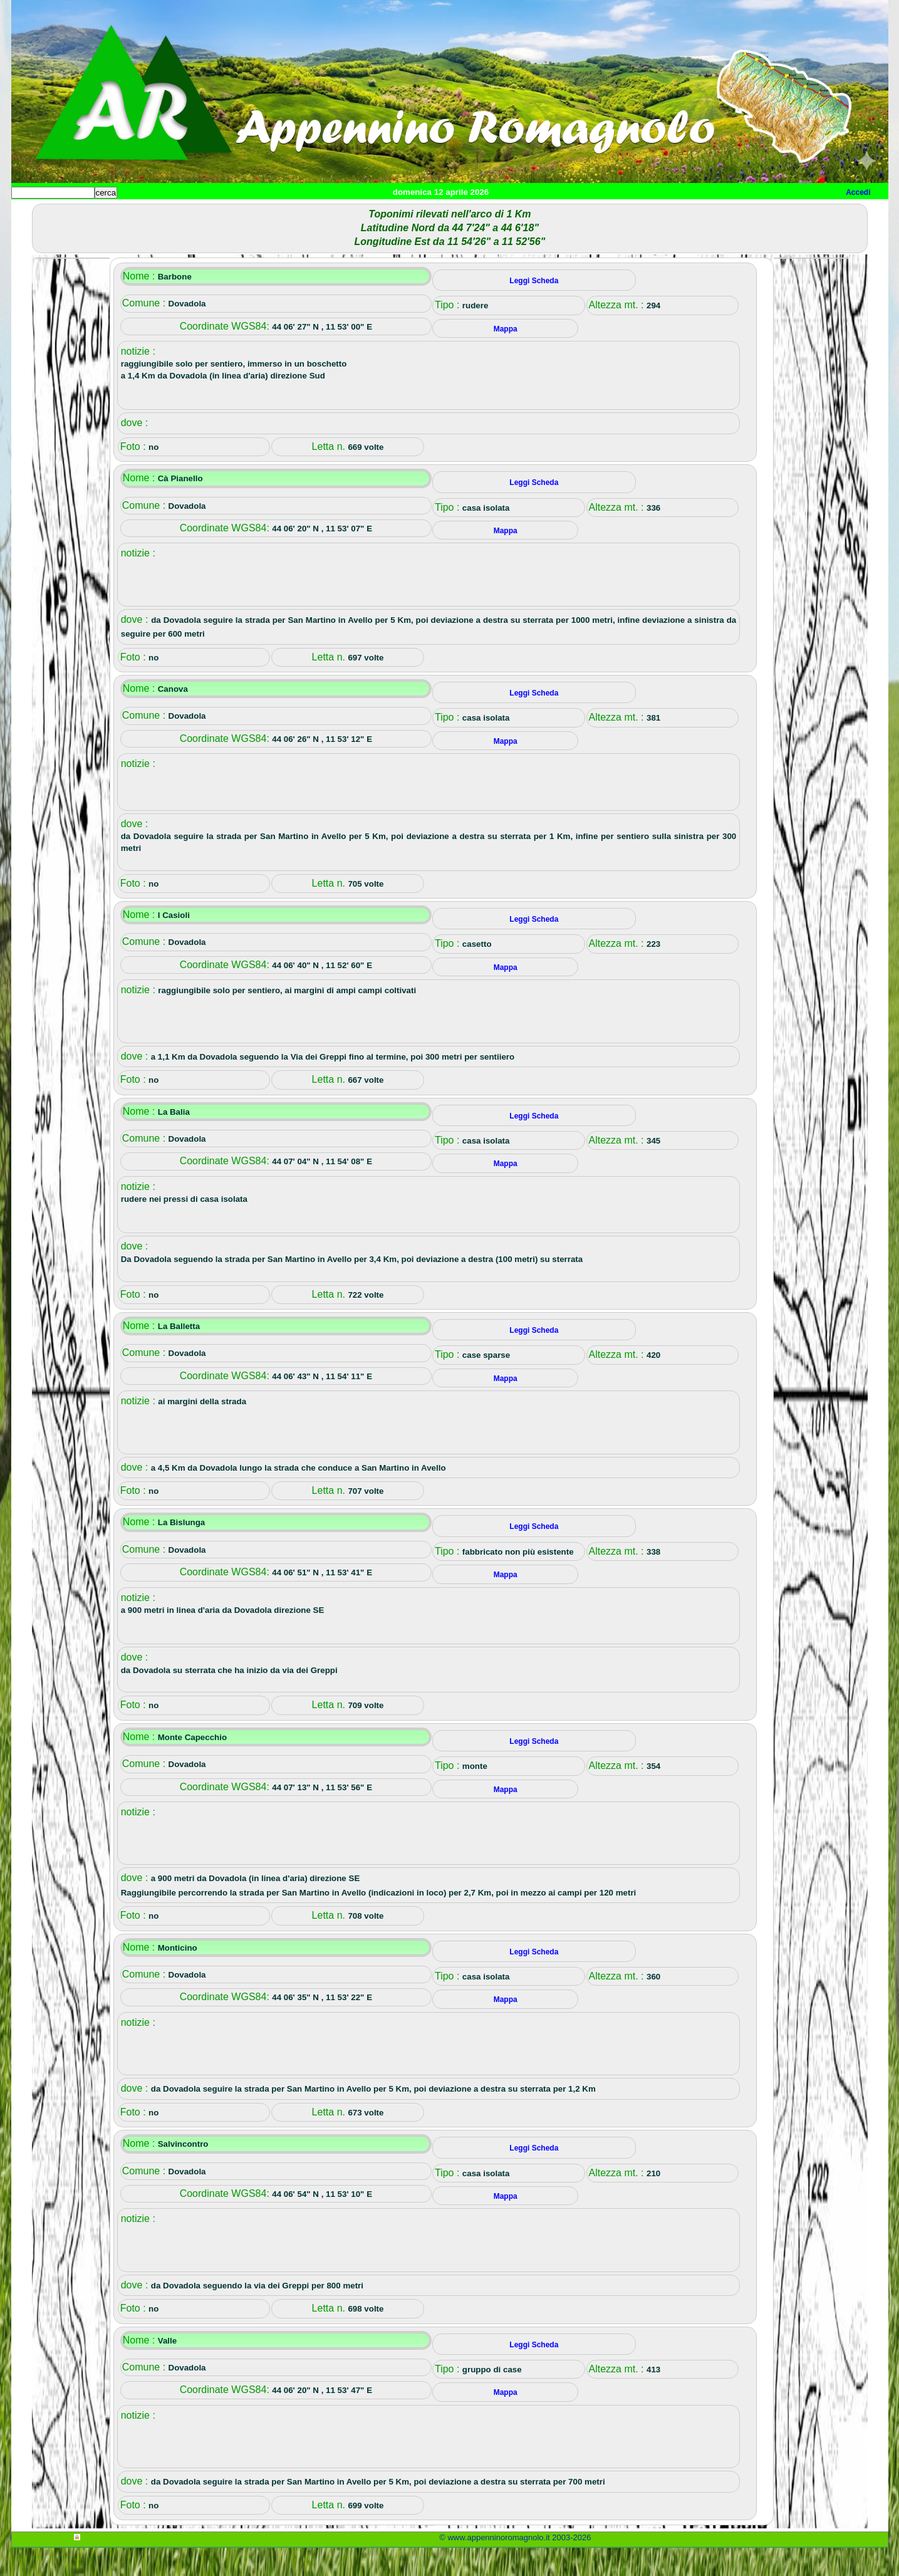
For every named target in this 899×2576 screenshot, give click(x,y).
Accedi (858, 192)
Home (32, 213)
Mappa (416, 213)
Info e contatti (480, 213)
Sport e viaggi (182, 213)
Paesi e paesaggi (97, 213)
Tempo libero (266, 213)
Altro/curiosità (350, 213)
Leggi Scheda (533, 309)
